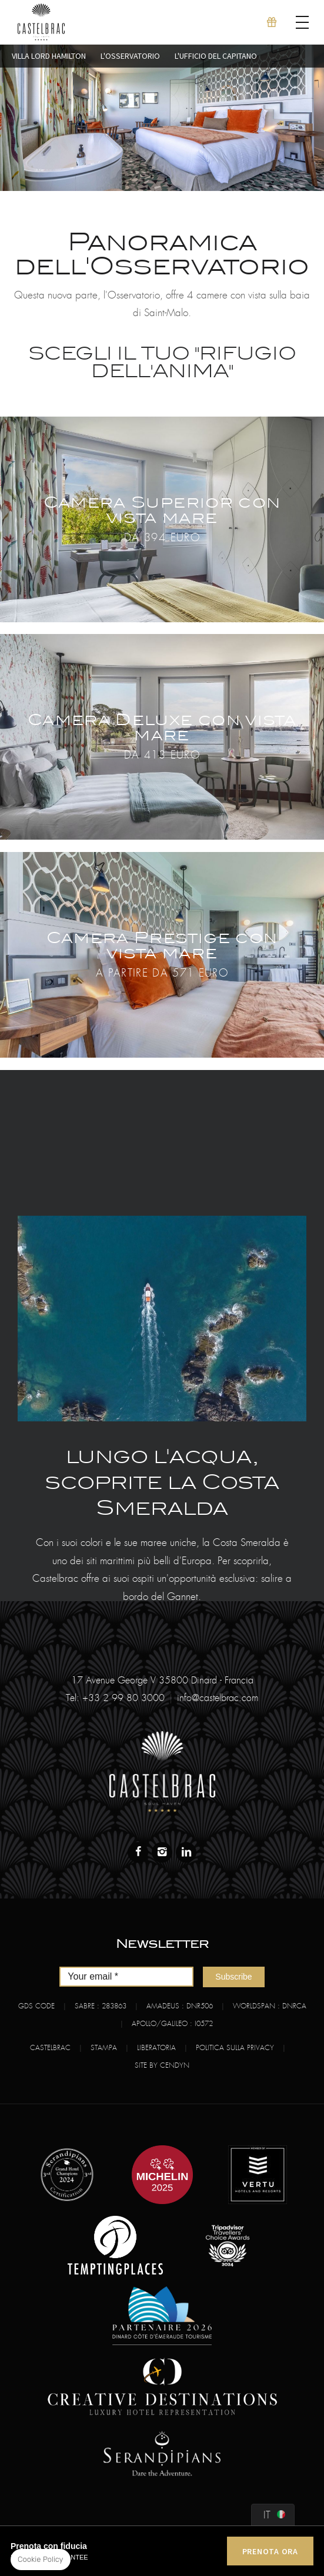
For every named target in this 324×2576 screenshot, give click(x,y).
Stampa (104, 2047)
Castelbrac (50, 2047)
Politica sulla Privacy (235, 2047)
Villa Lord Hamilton (49, 56)
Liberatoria (156, 2047)
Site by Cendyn (162, 2065)
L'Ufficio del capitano (216, 56)
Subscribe (233, 1976)
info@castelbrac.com (218, 1698)
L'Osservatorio (130, 56)
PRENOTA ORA (270, 2551)
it (266, 2515)
